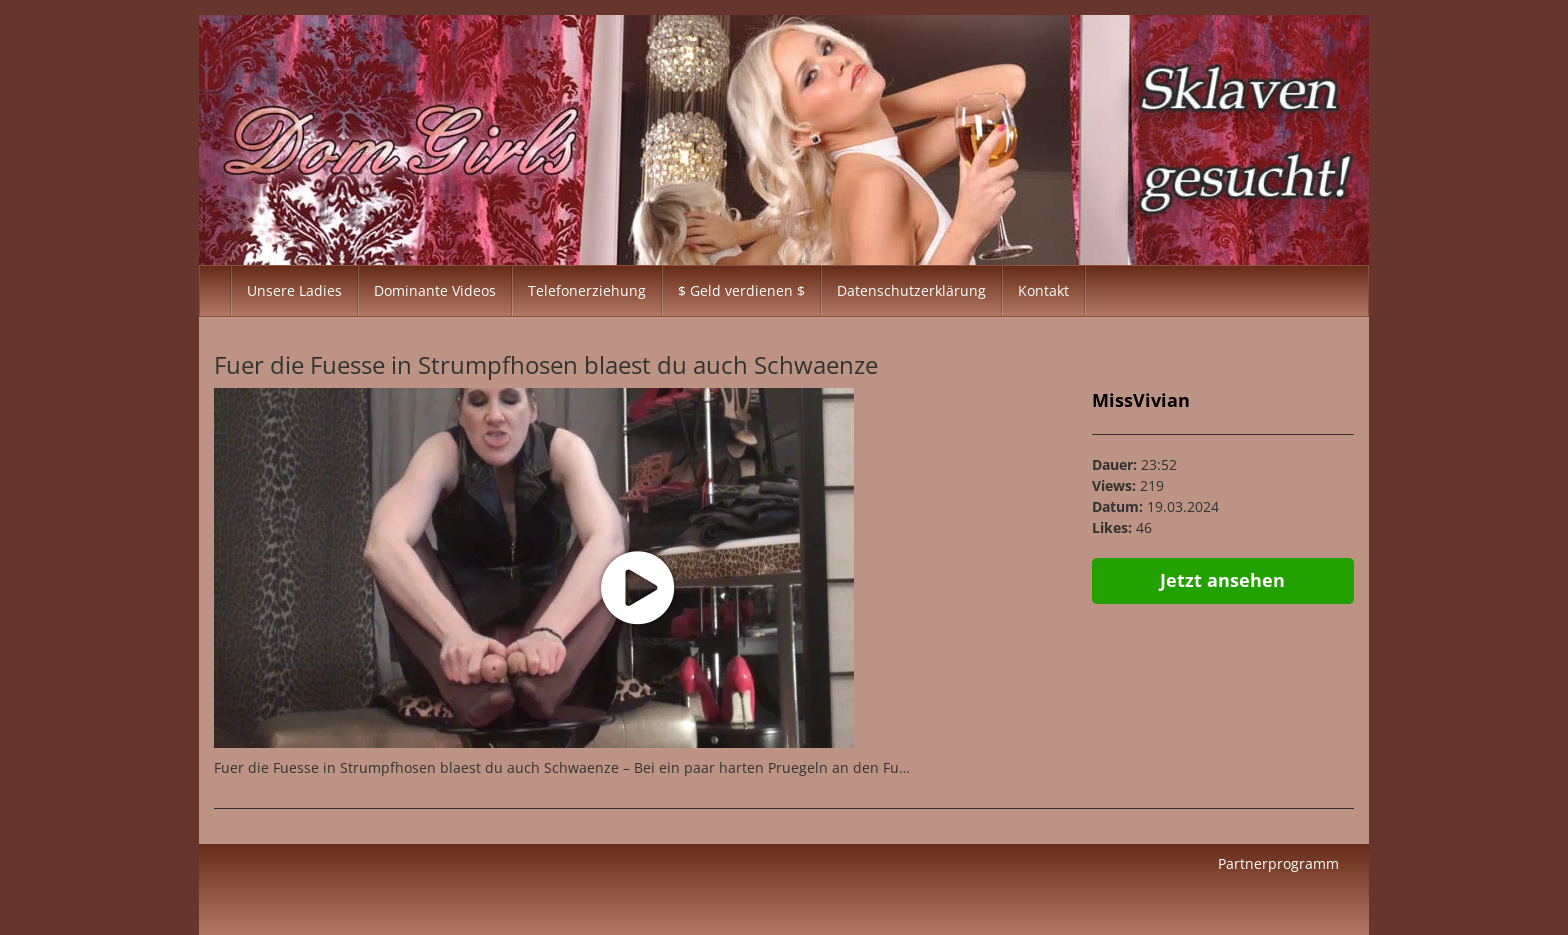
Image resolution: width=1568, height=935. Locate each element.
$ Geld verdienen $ (741, 290)
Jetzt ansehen (1222, 580)
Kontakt (1043, 290)
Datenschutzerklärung (911, 290)
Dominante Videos (435, 290)
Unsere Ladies (294, 290)
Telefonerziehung (587, 290)
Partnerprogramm (1278, 863)
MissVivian (1141, 400)
